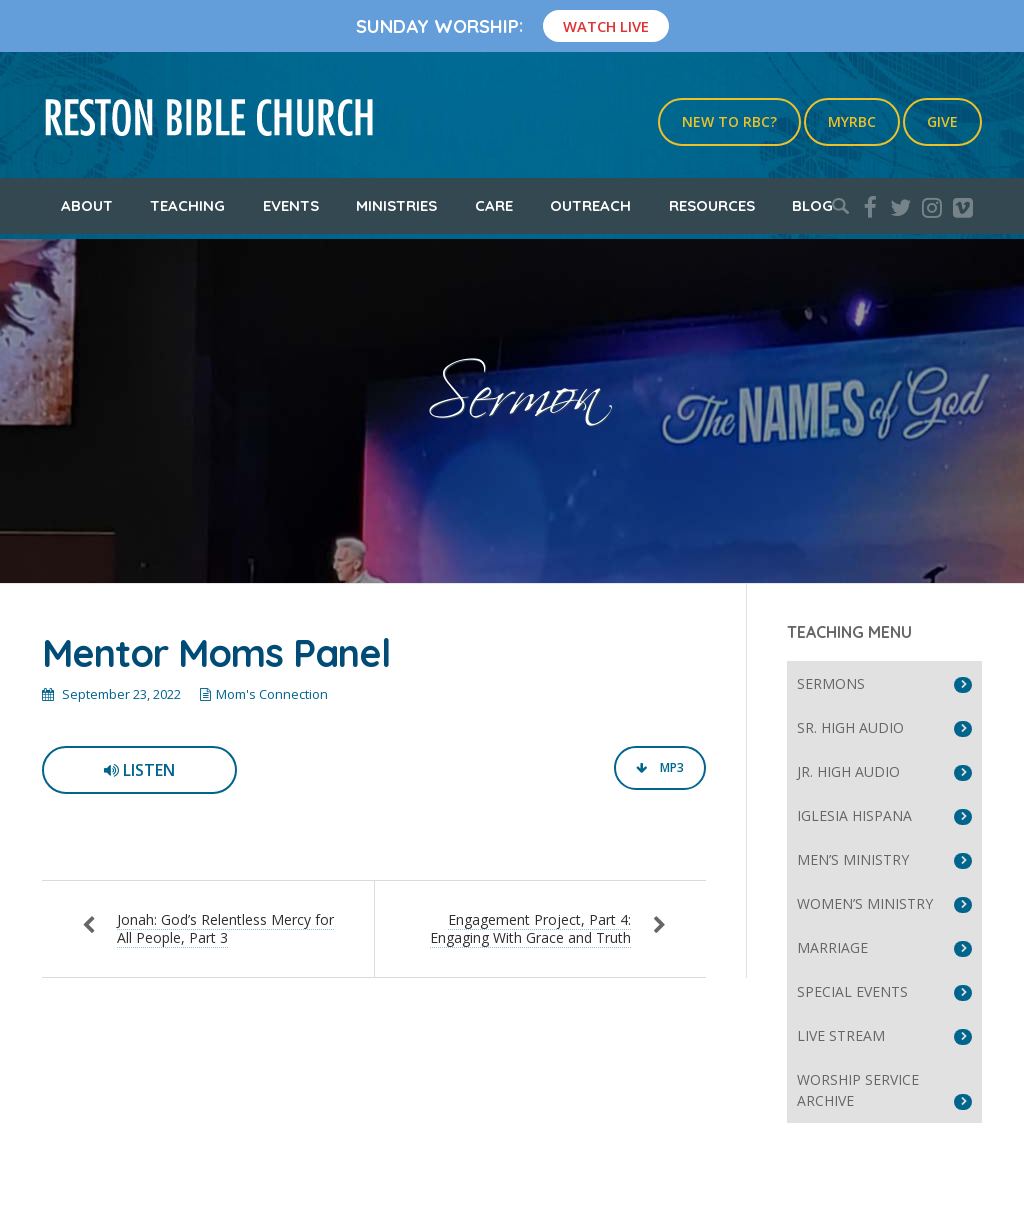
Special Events (852, 991)
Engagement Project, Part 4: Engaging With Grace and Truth (530, 928)
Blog (812, 205)
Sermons (831, 683)
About (87, 205)
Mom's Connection (272, 694)
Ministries (396, 205)
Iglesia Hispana (854, 815)
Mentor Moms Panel (216, 653)
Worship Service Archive (858, 1090)
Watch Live (606, 26)
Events (291, 205)
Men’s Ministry (853, 859)
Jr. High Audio (848, 771)
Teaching (187, 205)
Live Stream (841, 1035)
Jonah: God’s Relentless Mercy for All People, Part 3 (225, 928)
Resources (712, 205)
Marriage (832, 947)
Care (494, 205)
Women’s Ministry (865, 903)
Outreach (590, 205)
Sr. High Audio (850, 727)
